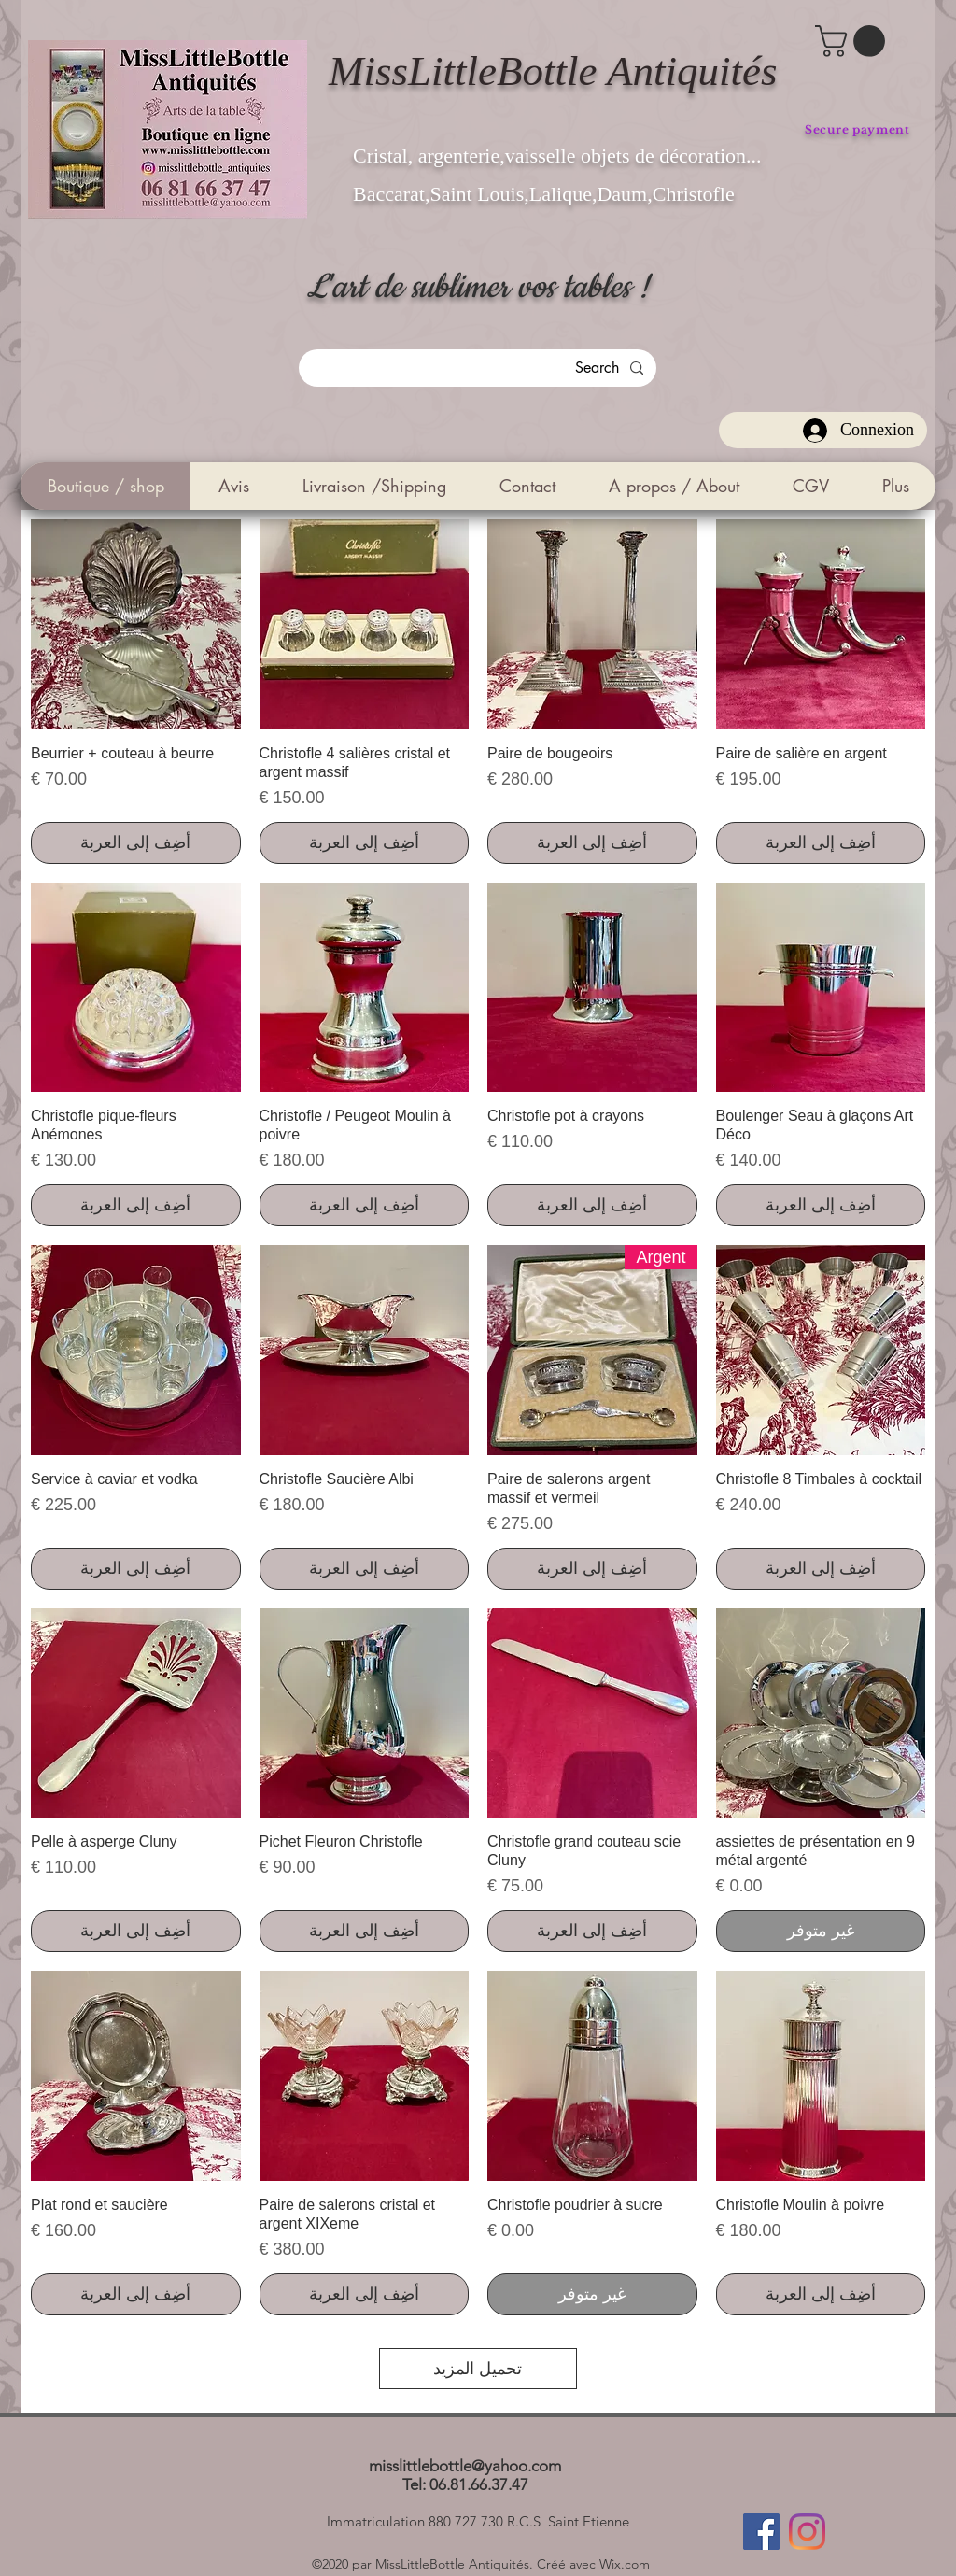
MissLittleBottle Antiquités (553, 71)
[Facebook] (761, 2531)
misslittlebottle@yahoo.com (465, 2465)
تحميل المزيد (477, 2368)
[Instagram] (807, 2531)
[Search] (478, 368)
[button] (854, 41)
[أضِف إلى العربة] (821, 843)
